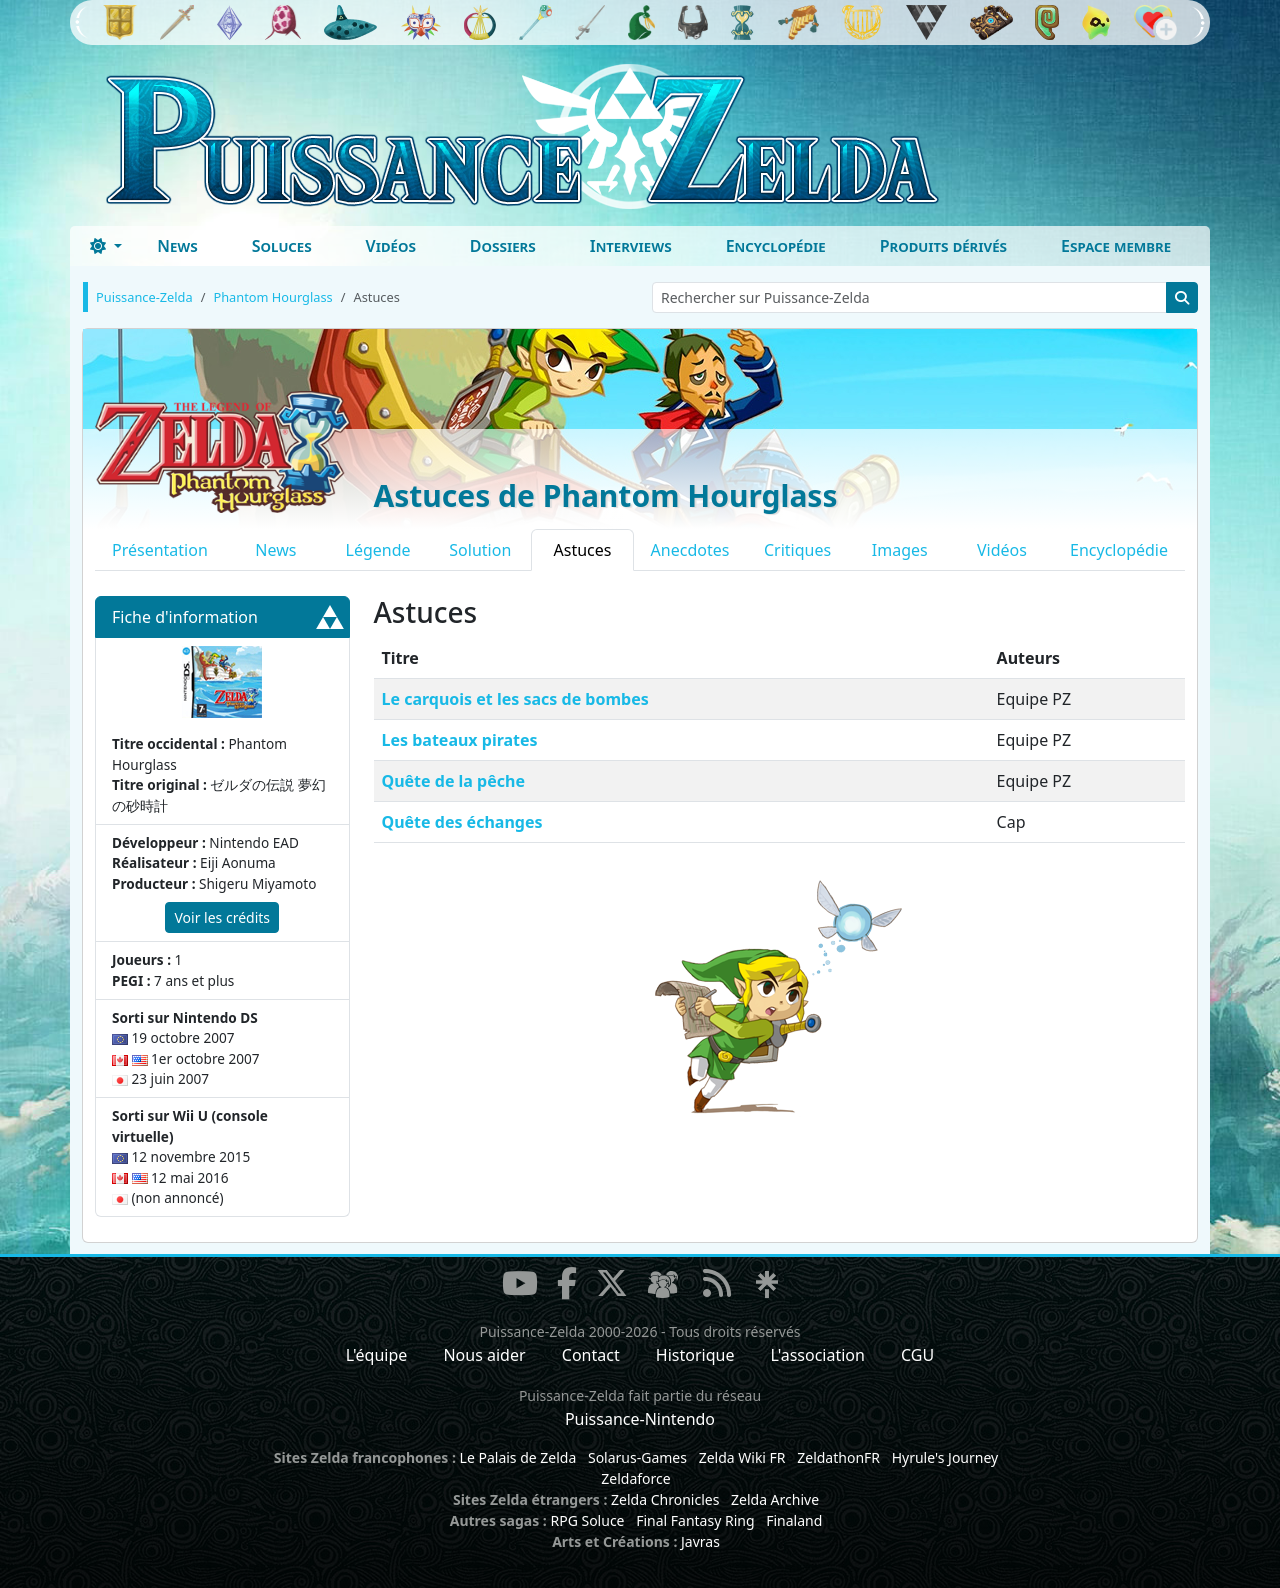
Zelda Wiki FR (742, 1457)
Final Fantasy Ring (695, 1520)
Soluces (282, 246)
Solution (480, 550)
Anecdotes (690, 550)
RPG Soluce (587, 1520)
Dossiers (503, 246)
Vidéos (391, 246)
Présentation (160, 550)
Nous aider (484, 1355)
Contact (591, 1355)
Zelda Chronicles (665, 1499)
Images (900, 550)
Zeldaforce (635, 1478)
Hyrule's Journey (945, 1457)
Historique (695, 1355)
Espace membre (1116, 246)
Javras (700, 1541)
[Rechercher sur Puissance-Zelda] (909, 297)
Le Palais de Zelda (518, 1457)
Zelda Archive (775, 1499)
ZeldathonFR (838, 1457)
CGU (917, 1355)
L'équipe (377, 1355)
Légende (378, 550)
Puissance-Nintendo (640, 1419)
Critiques (797, 550)
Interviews (631, 246)
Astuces (583, 550)
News (177, 246)
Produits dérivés (943, 246)
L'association (818, 1355)
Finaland (794, 1520)
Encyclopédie (776, 246)
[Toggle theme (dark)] (106, 246)
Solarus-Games (637, 1457)
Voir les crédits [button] (222, 917)
